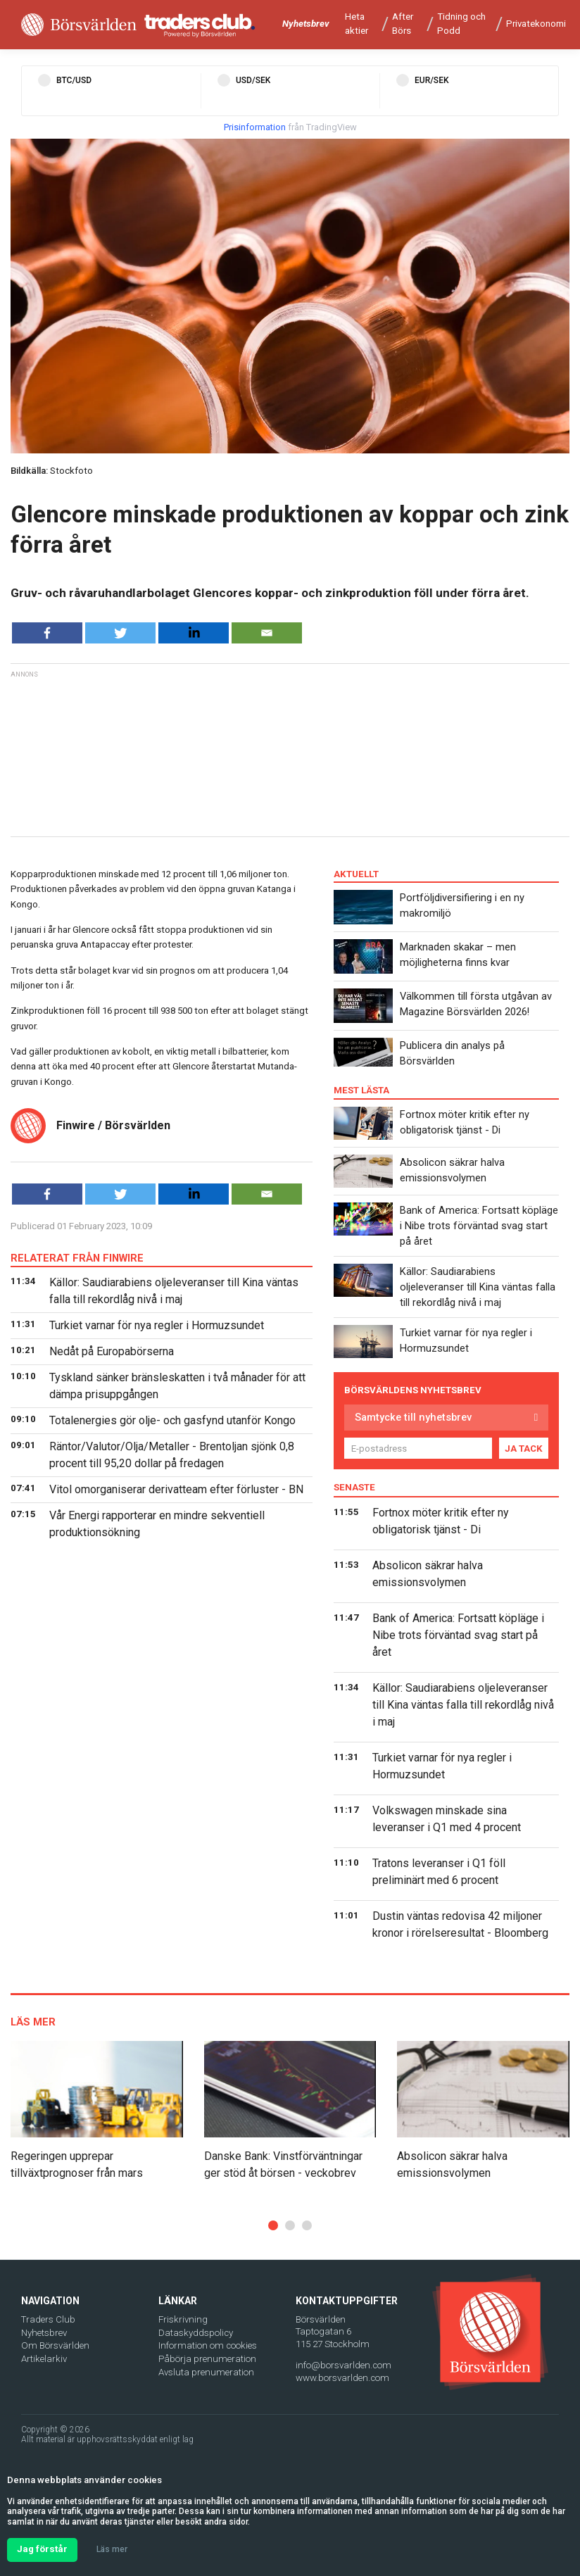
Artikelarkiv (44, 2359)
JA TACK (524, 1448)
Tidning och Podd (461, 23)
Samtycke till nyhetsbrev (413, 1417)
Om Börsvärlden (55, 2345)
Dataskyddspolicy (195, 2332)
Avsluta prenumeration (206, 2372)
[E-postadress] (418, 1448)
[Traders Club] (200, 25)
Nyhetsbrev (305, 23)
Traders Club (48, 2319)
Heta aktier (356, 23)
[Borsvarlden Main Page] (79, 25)
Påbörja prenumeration (207, 2359)
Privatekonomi (536, 23)
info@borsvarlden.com (343, 2365)
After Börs (402, 23)
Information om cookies (207, 2345)
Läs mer (111, 2549)
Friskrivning (183, 2319)
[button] (273, 2225)
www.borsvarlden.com (342, 2378)
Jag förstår (42, 2549)
